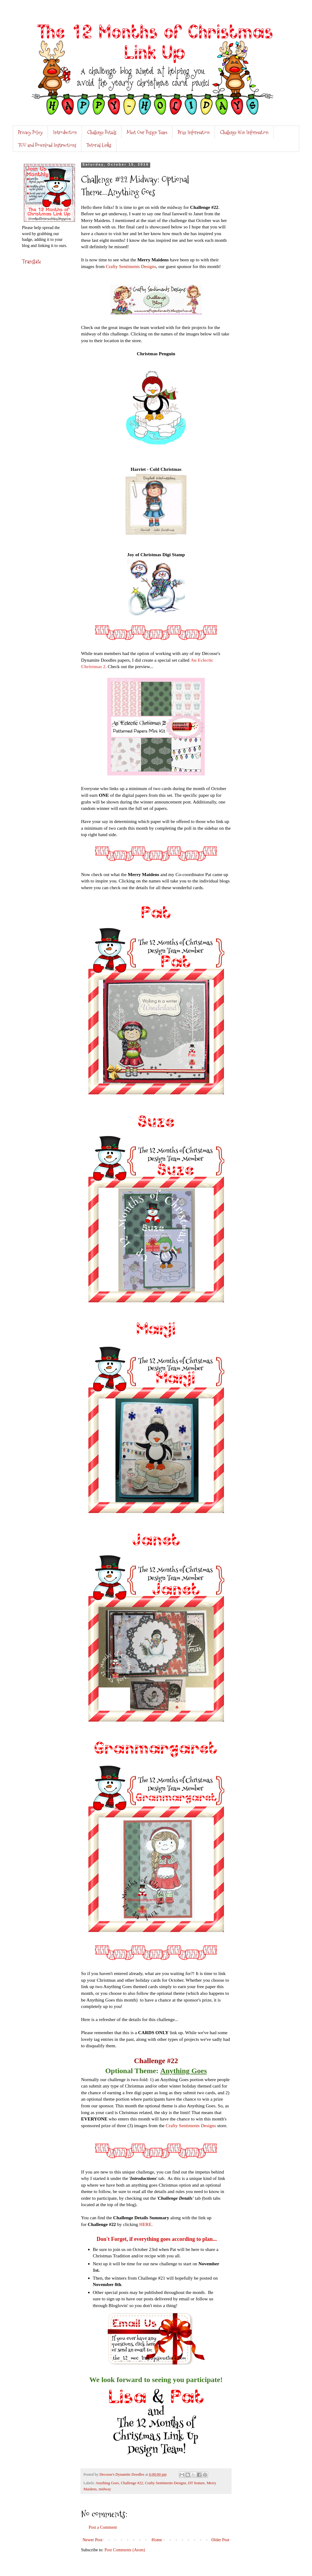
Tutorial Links (99, 145)
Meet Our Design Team (147, 132)
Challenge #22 (132, 2483)
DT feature (196, 2483)
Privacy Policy (30, 132)
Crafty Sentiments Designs (131, 266)
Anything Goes (107, 2483)
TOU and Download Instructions (47, 145)
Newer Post (92, 2540)
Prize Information (194, 132)
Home (157, 2540)
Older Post (220, 2540)
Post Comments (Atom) (125, 2550)
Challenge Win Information (244, 132)
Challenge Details (101, 132)
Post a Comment (103, 2527)
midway (105, 2489)
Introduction (65, 132)
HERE (145, 2224)
